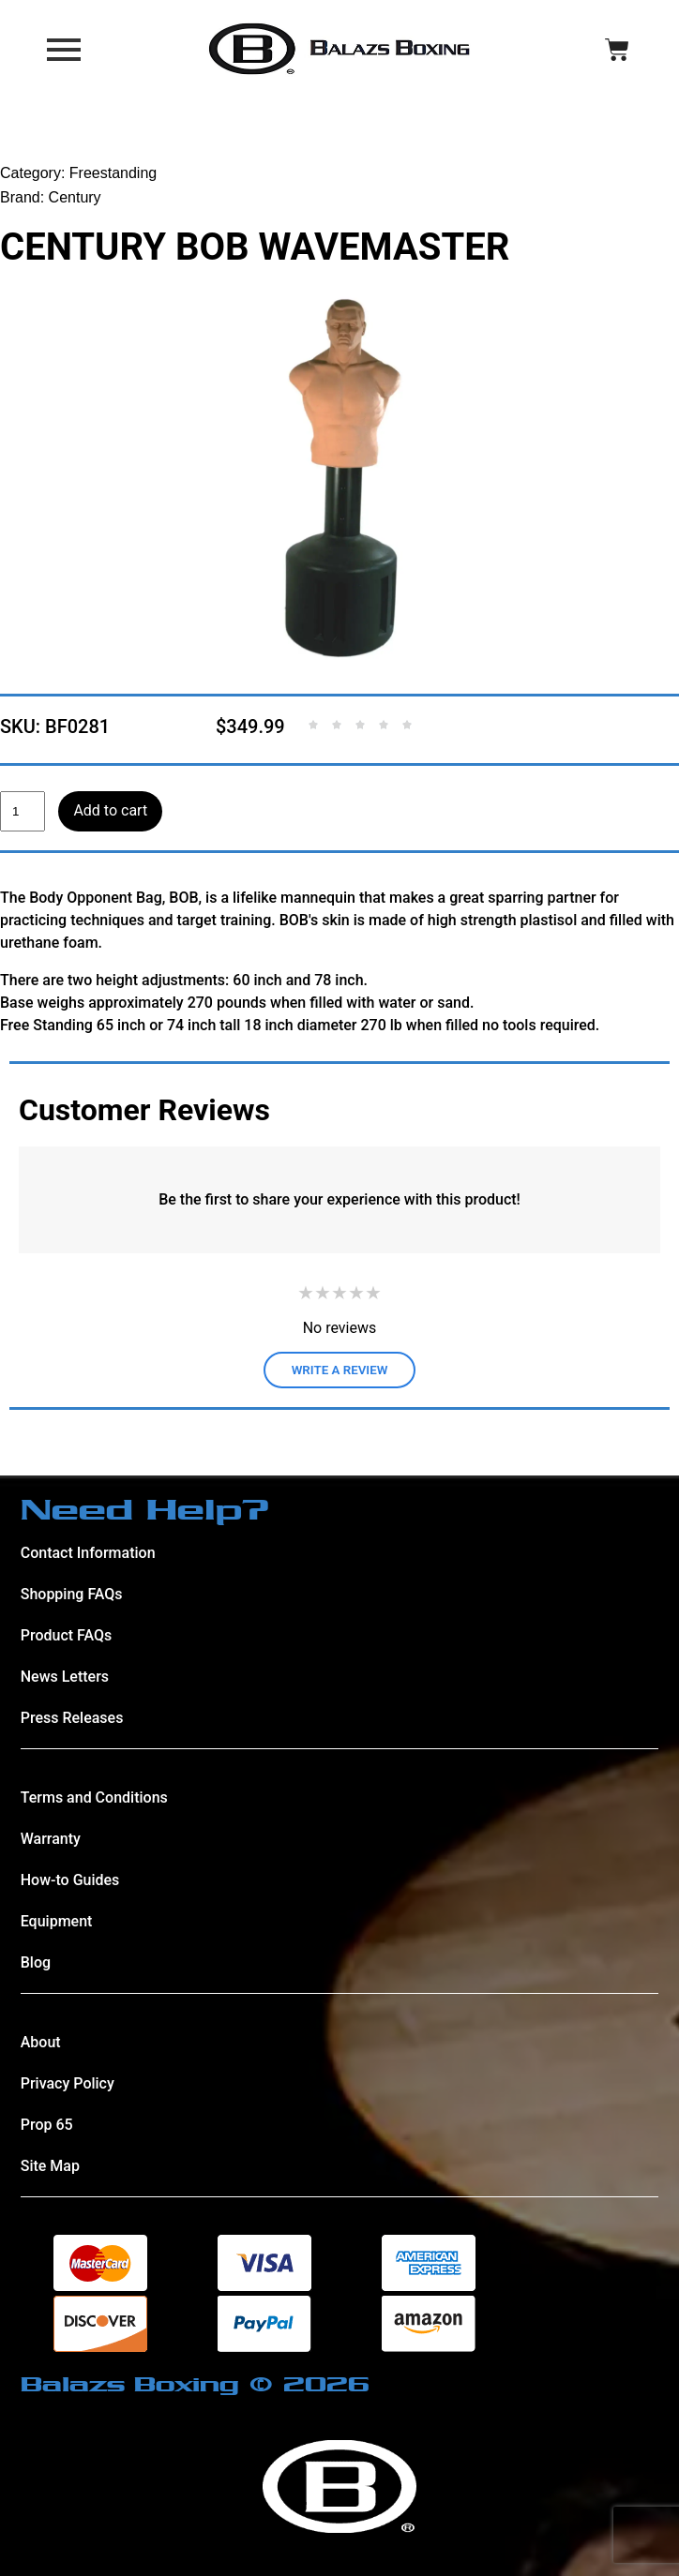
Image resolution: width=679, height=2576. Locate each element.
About (41, 2042)
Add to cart (110, 810)
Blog (36, 1962)
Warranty (51, 1839)
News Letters (65, 1676)
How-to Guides (70, 1880)
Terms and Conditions (94, 1797)
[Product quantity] (22, 811)
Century (75, 197)
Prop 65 (47, 2125)
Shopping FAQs (72, 1594)
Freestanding (113, 173)
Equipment (57, 1921)
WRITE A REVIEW (340, 1370)
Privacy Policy (67, 2083)
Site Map (50, 2166)
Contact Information (88, 1553)
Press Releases (72, 1718)
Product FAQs (67, 1635)
